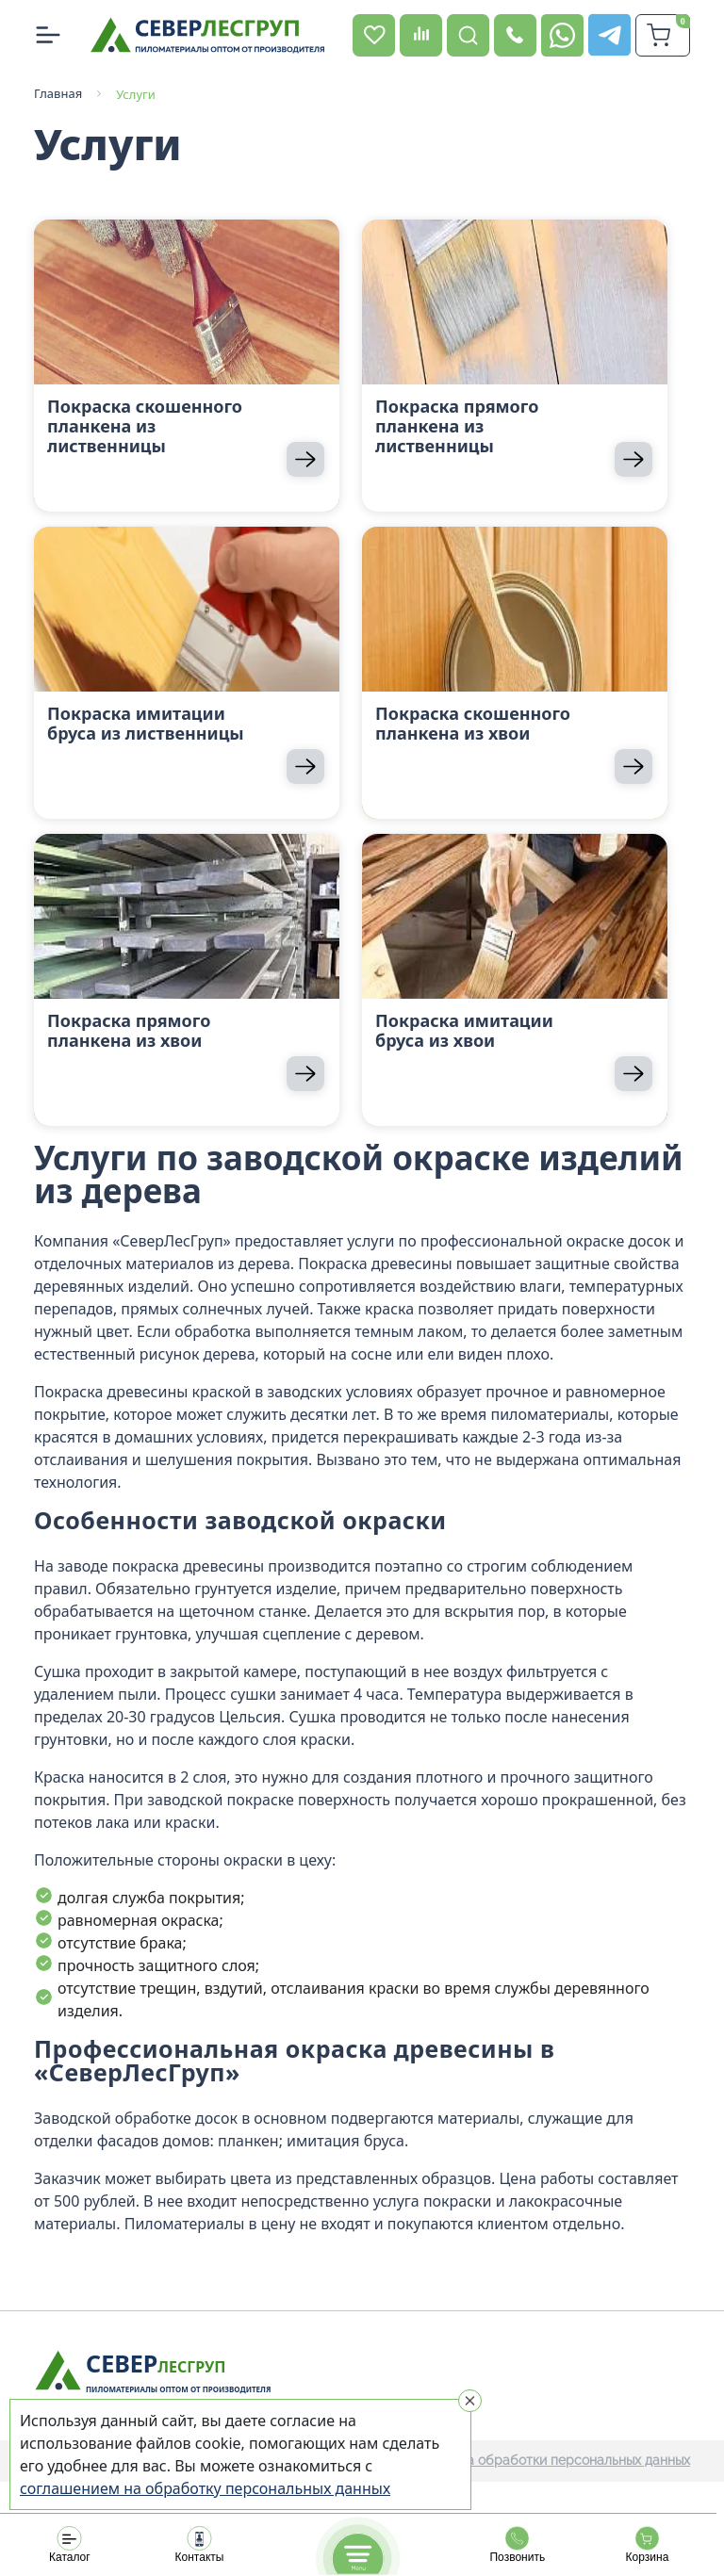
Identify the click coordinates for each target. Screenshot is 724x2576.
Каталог (70, 2545)
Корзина (647, 2545)
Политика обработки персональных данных (552, 2460)
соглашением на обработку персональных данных (205, 2488)
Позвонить (517, 2545)
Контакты (199, 2545)
